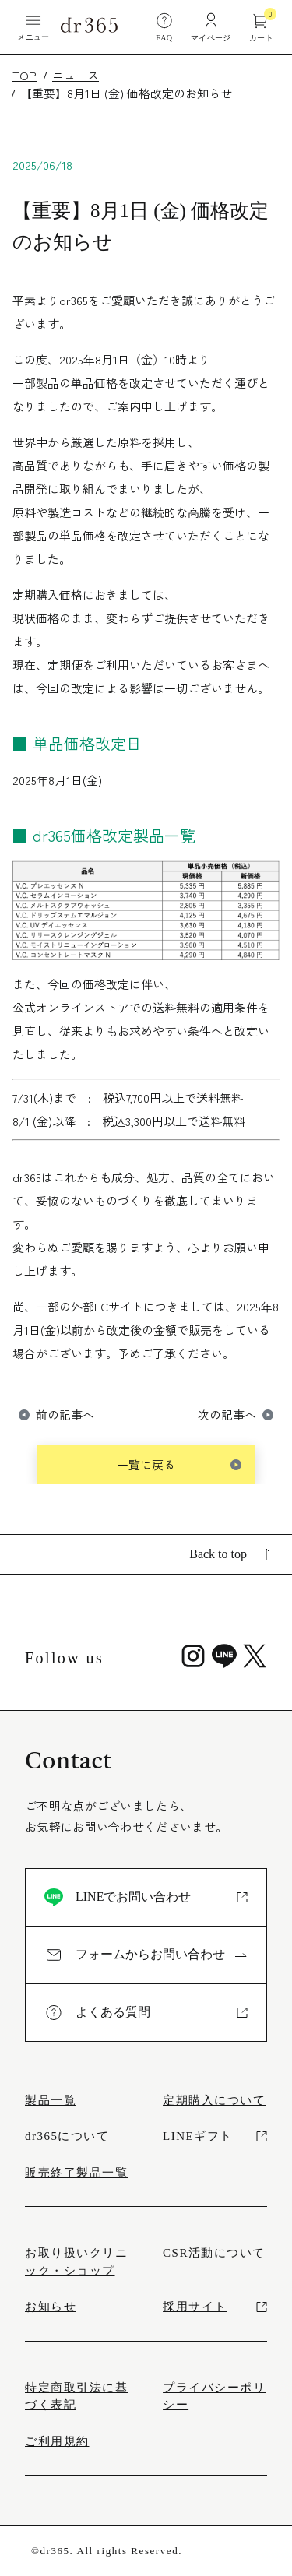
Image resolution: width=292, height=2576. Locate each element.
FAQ (164, 26)
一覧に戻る (146, 1464)
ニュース (75, 75)
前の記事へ (65, 1414)
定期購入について (214, 2100)
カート (261, 26)
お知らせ (50, 2306)
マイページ (211, 26)
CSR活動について (214, 2253)
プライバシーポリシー (214, 2396)
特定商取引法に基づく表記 (76, 2396)
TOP (24, 75)
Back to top (229, 1554)
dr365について (67, 2136)
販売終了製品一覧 (76, 2172)
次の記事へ (227, 1414)
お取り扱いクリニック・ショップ (76, 2262)
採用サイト (215, 2306)
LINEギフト (215, 2136)
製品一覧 (50, 2100)
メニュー (33, 26)
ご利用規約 (57, 2441)
